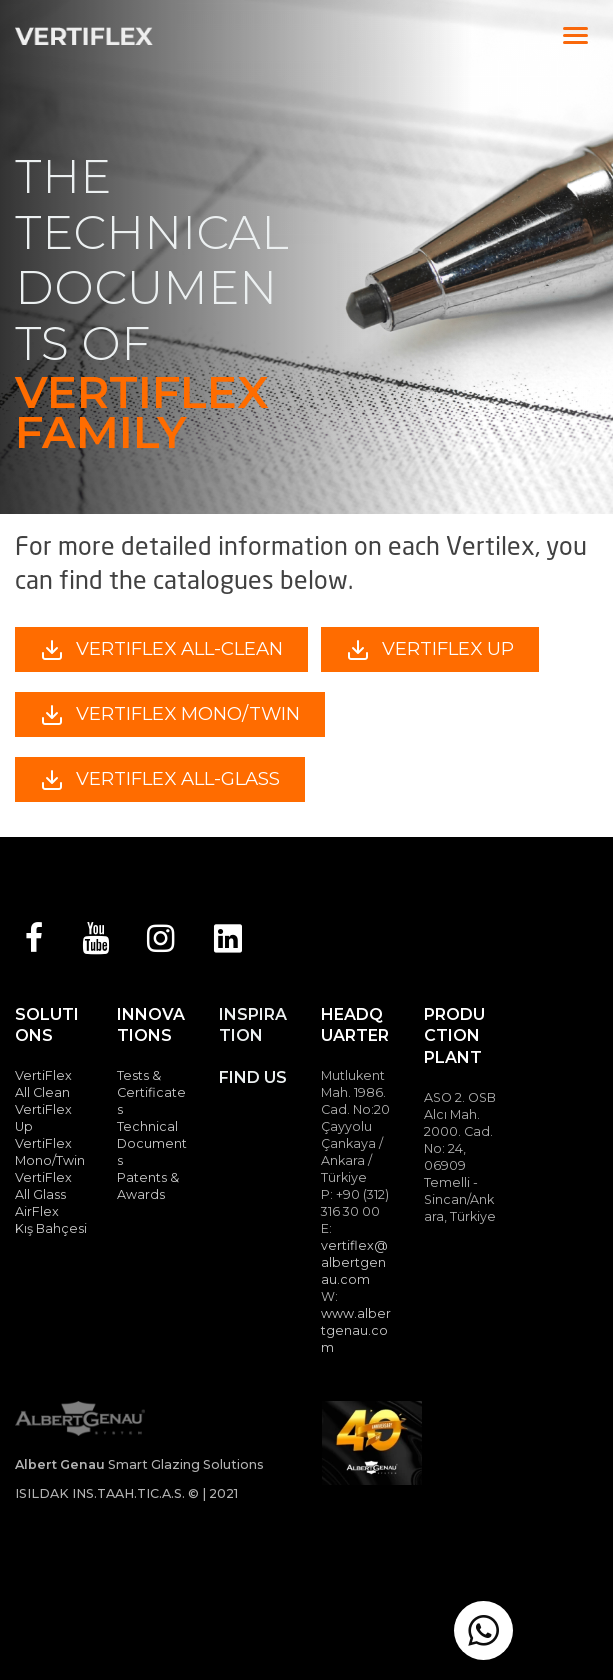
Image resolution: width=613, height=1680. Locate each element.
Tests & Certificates (151, 1092)
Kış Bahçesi (51, 1228)
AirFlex (37, 1211)
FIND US (253, 1077)
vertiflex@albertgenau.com (354, 1262)
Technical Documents (152, 1143)
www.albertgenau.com (356, 1330)
